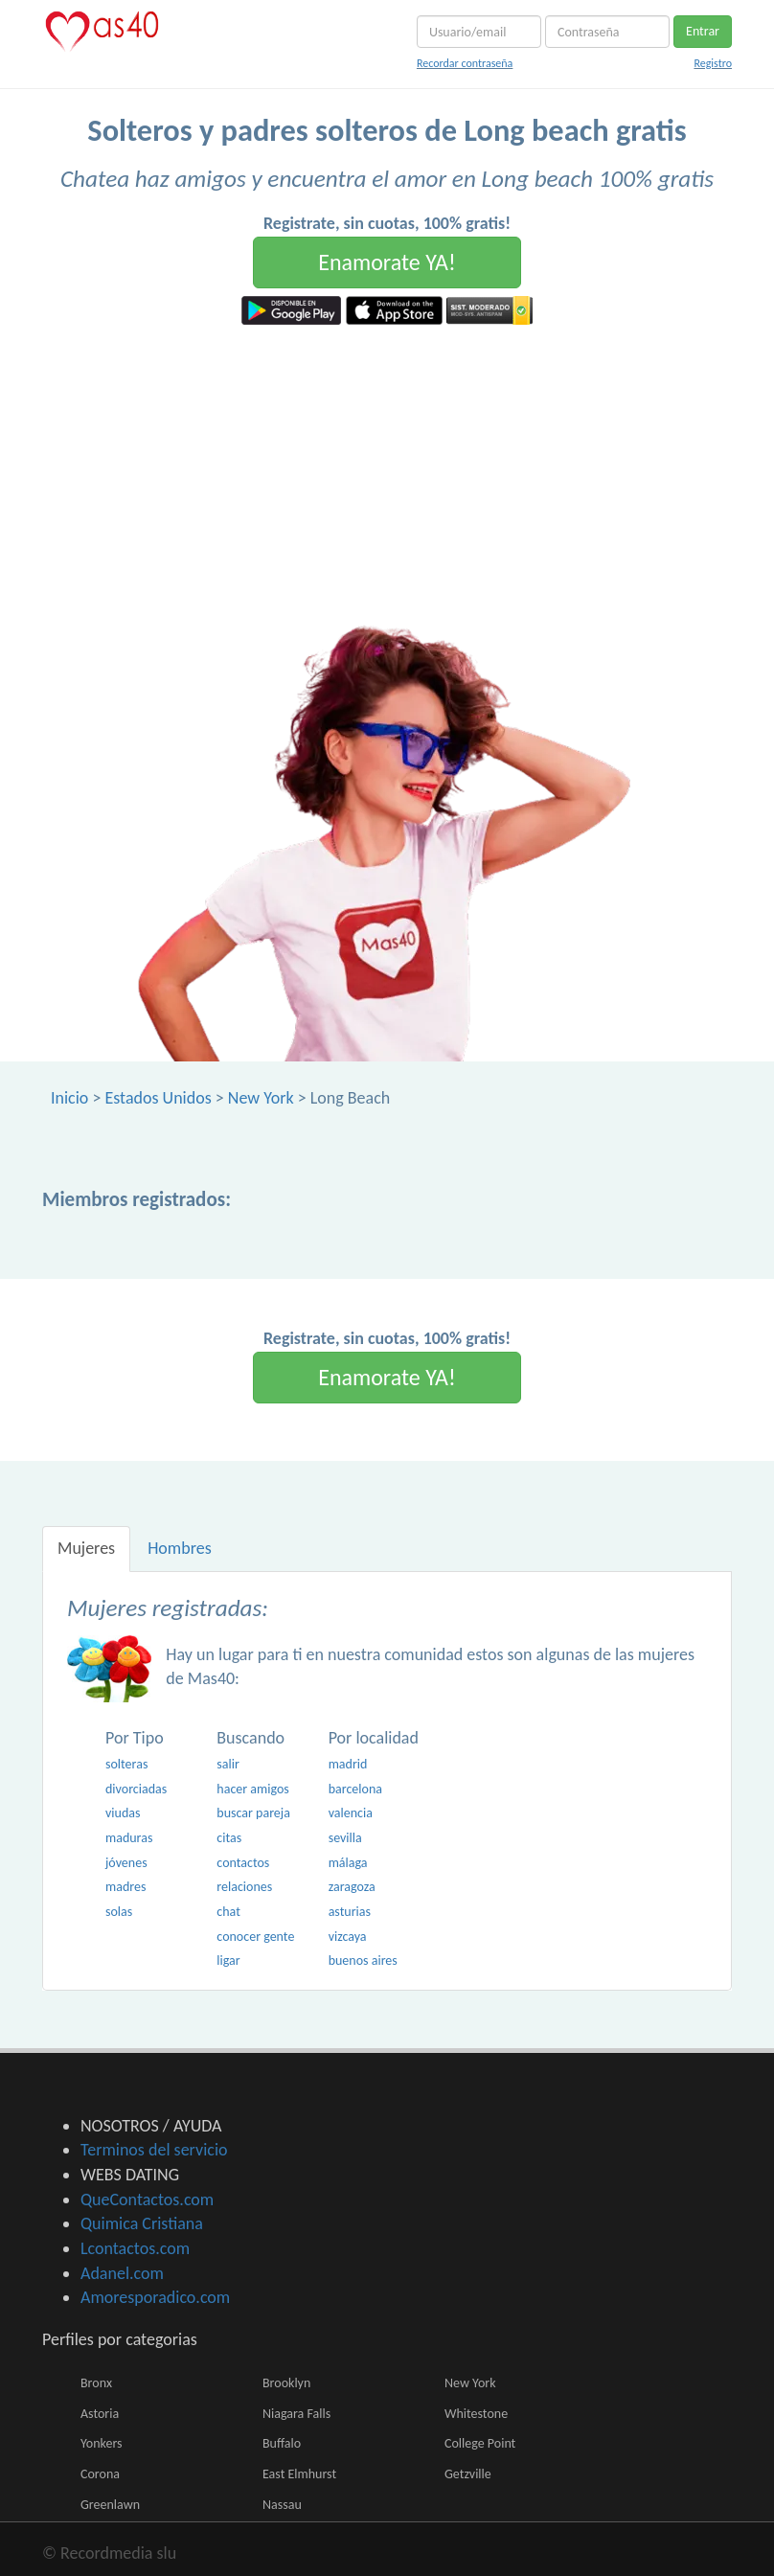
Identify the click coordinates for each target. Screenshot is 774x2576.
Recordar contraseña (464, 63)
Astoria (99, 2413)
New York (261, 1097)
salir (227, 1764)
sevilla (345, 1838)
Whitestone (476, 2413)
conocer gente (255, 1936)
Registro (713, 63)
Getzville (467, 2474)
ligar (227, 1960)
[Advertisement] (387, 468)
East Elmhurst (299, 2474)
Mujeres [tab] (86, 1548)
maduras (128, 1838)
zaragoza (352, 1887)
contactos (242, 1863)
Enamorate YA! (387, 262)
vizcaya (348, 1936)
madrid (348, 1764)
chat (228, 1912)
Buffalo (281, 2443)
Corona (100, 2474)
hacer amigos (252, 1789)
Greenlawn (110, 2504)
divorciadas (136, 1789)
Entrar (702, 31)
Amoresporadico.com (155, 2297)
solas (118, 1912)
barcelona (355, 1789)
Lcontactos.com (135, 2248)
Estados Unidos (157, 1097)
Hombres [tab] (180, 1548)
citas (228, 1838)
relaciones (244, 1887)
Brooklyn (286, 2383)
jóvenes (126, 1863)
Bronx (96, 2383)
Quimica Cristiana (141, 2223)
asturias (350, 1912)
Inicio (69, 1097)
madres (125, 1887)
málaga (348, 1863)
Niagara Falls (296, 2413)
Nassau (282, 2504)
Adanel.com (122, 2273)
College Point (479, 2443)
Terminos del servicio (154, 2149)
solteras (126, 1764)
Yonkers (101, 2443)
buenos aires (363, 1960)
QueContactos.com (147, 2199)
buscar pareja (253, 1813)
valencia (351, 1813)
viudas (122, 1813)
